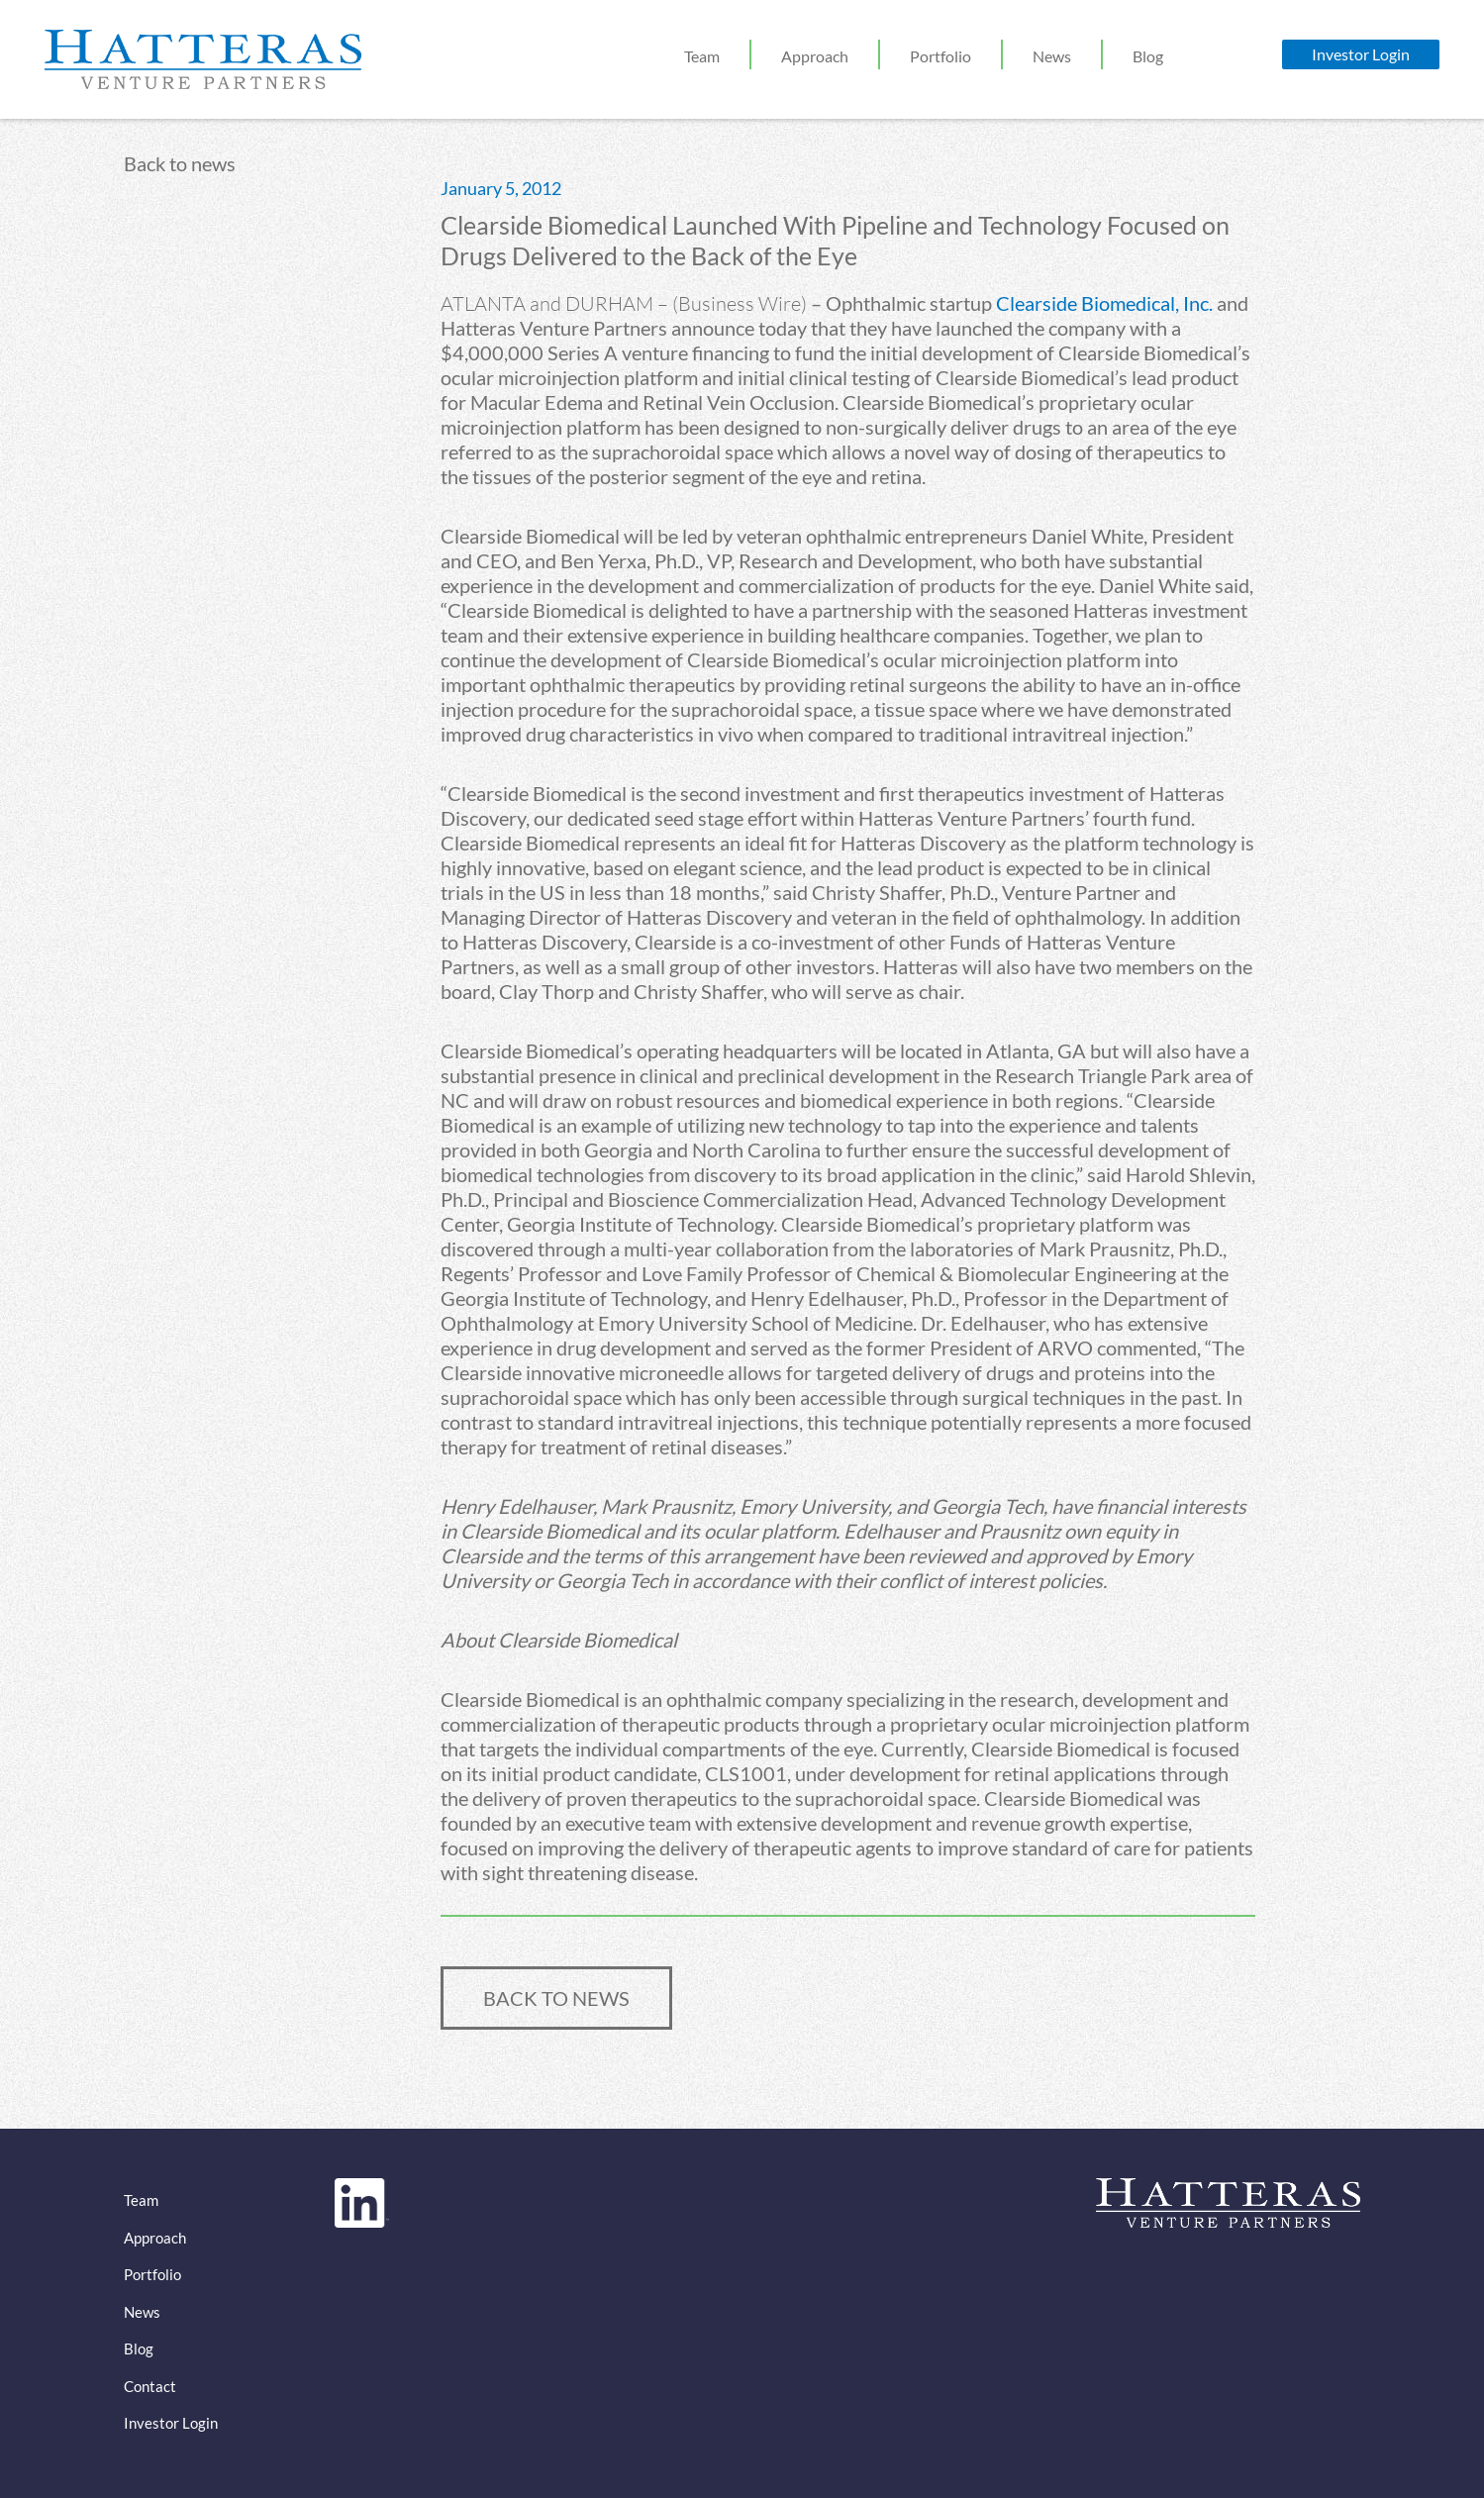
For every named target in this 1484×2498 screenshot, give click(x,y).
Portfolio (940, 56)
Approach (814, 56)
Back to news (180, 163)
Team (702, 56)
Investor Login (1361, 54)
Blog (1148, 56)
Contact (150, 2386)
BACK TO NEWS (556, 1998)
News (1052, 56)
